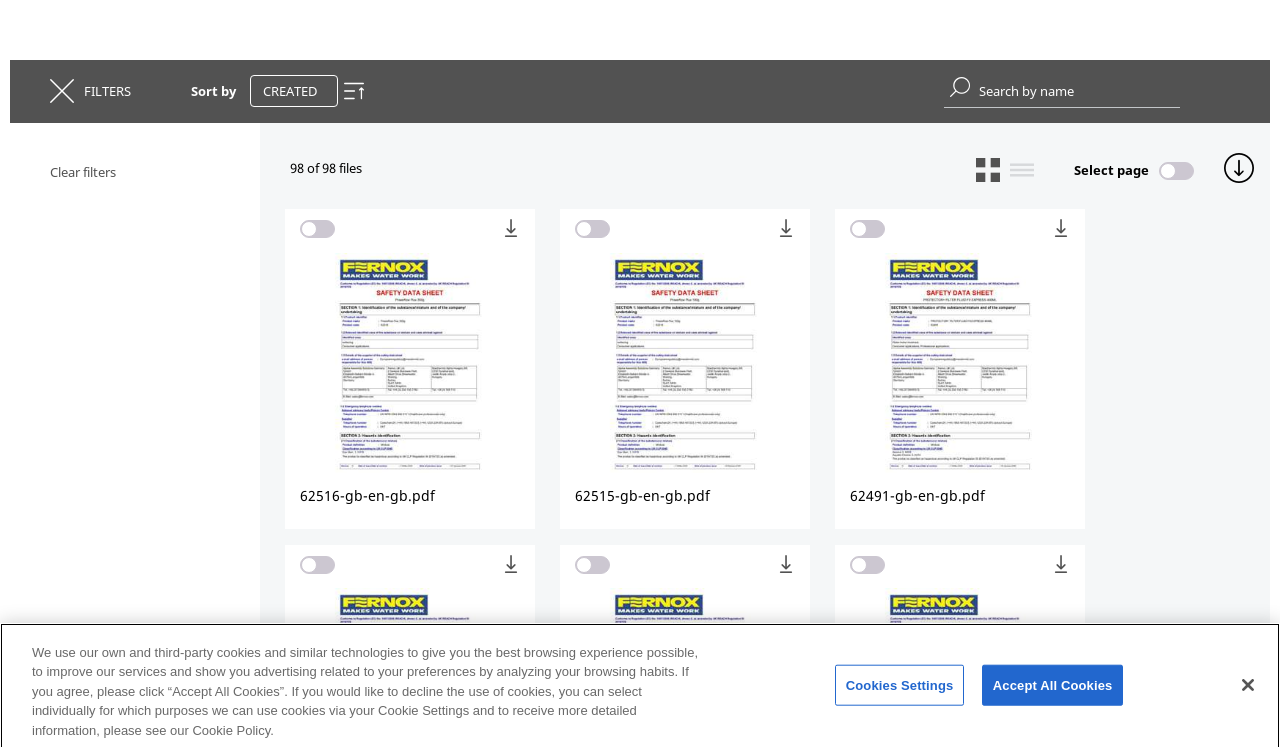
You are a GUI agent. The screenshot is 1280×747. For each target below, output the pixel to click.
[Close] (1248, 689)
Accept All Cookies (1053, 689)
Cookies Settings (900, 689)
